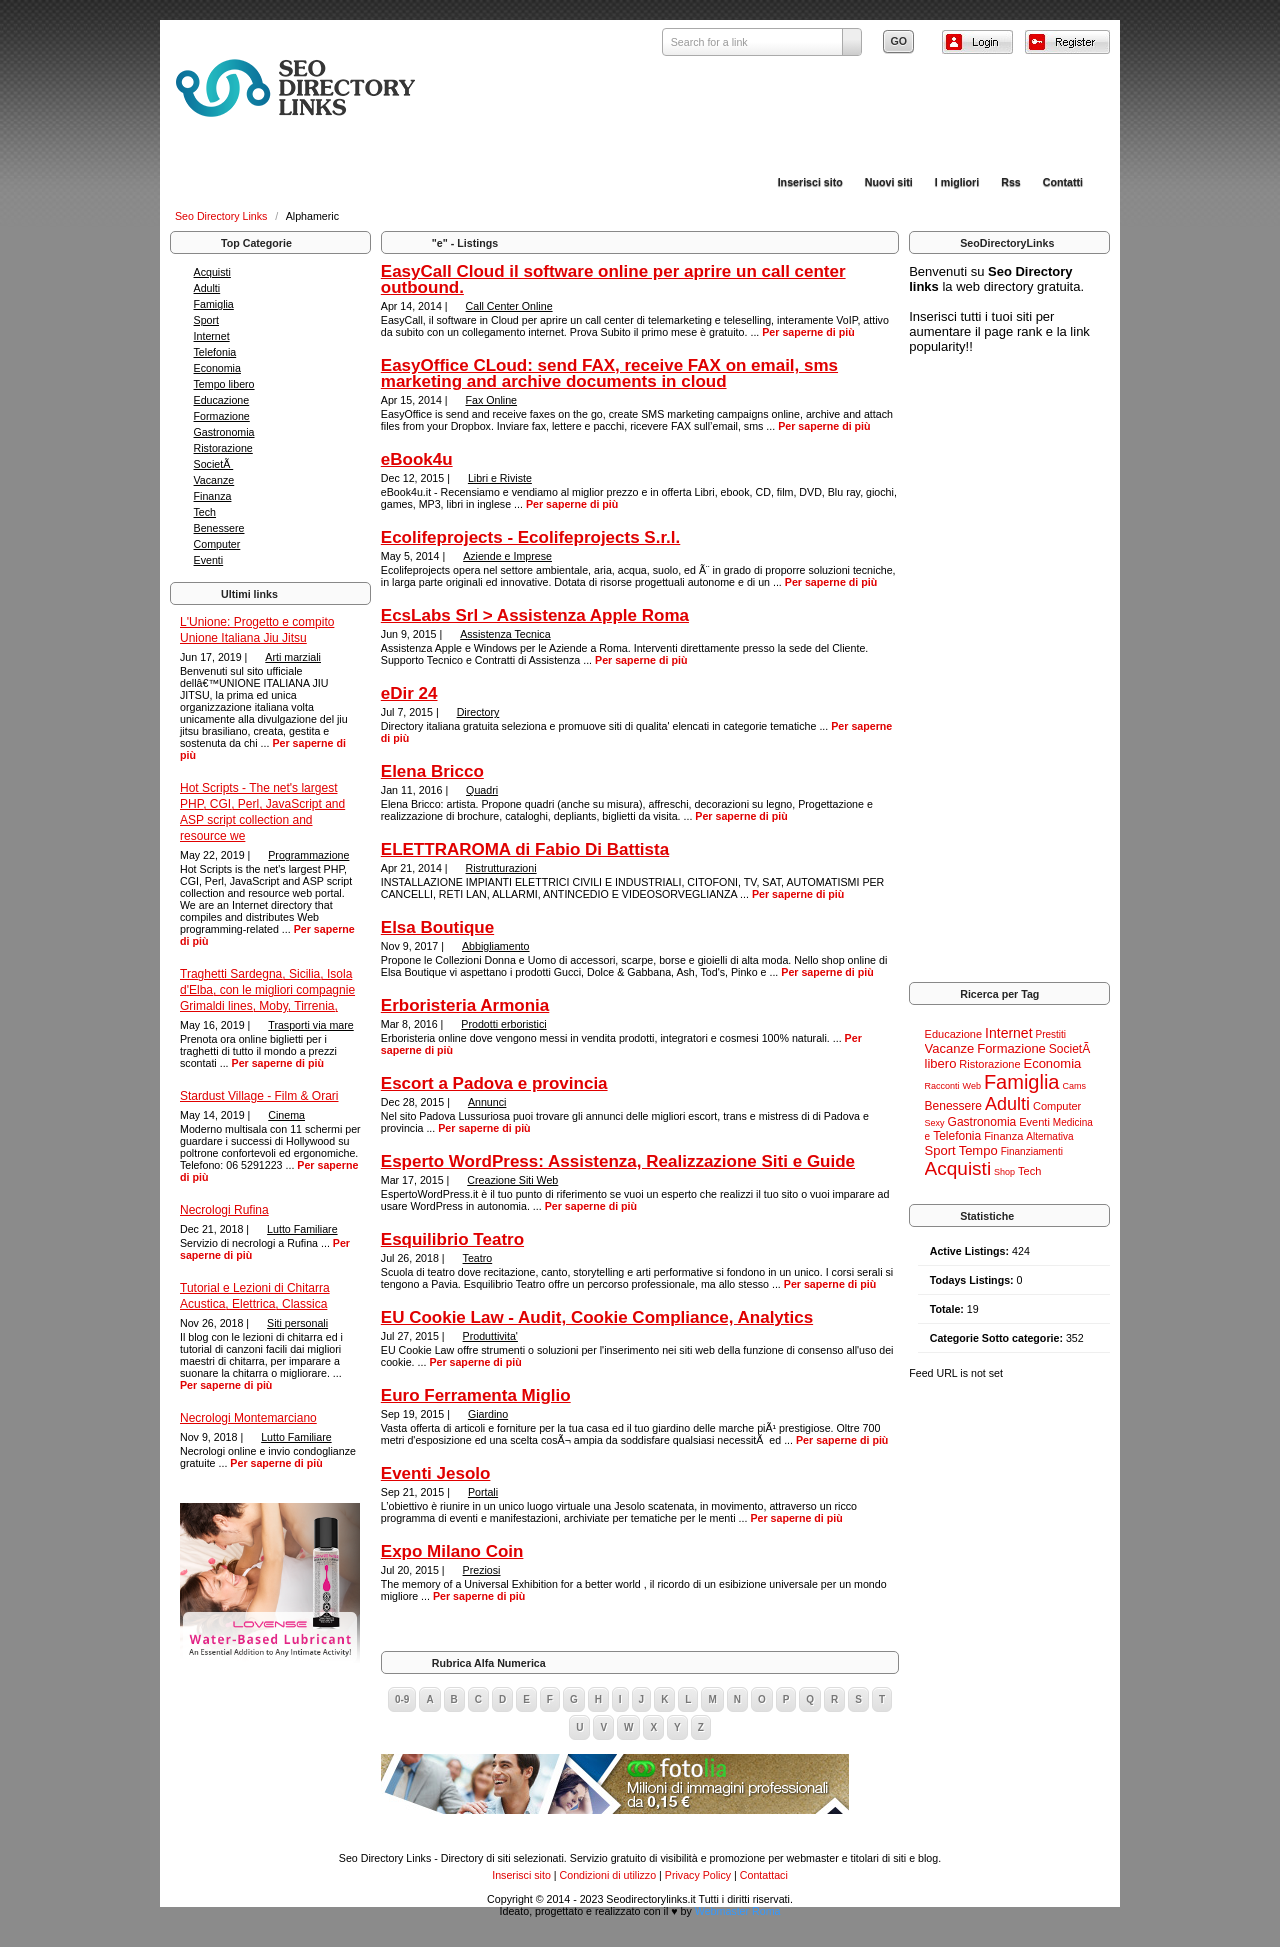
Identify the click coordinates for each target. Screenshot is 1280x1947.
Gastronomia (224, 432)
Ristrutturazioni (501, 868)
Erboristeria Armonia (465, 1005)
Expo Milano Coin (452, 1551)
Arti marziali (293, 657)
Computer (217, 544)
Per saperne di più (278, 1063)
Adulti (207, 288)
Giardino (488, 1414)
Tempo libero (224, 384)
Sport (206, 320)
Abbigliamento (496, 946)
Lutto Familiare (302, 1229)
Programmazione (308, 855)
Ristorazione (223, 448)
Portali (483, 1492)
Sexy (935, 1123)
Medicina (1073, 1122)
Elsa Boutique (437, 927)
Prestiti (1051, 1034)
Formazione (222, 416)
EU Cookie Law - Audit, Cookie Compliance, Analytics (597, 1317)
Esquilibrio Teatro (452, 1239)
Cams (1074, 1086)
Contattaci (764, 1875)
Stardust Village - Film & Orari (259, 1096)
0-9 (402, 1699)
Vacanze (214, 480)
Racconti (942, 1086)
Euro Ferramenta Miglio (476, 1395)
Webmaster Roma (738, 1911)
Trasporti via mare (310, 1025)
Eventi (209, 560)
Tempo (978, 1150)
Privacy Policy (698, 1875)
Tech (205, 512)
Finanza (213, 496)
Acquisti (212, 272)
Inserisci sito (810, 182)
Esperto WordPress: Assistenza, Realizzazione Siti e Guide (618, 1161)
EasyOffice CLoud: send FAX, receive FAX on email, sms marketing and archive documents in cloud (609, 373)
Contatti (1063, 182)
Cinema (286, 1115)
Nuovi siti (889, 182)
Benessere (219, 528)
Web (972, 1086)
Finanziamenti (1032, 1151)
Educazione (222, 400)
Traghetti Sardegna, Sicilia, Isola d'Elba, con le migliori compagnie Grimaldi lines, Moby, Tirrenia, (267, 990)
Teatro (478, 1258)
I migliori (957, 182)
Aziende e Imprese (507, 556)
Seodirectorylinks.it (650, 1899)
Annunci (487, 1102)
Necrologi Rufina (224, 1210)
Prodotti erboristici (503, 1024)
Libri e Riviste (500, 478)
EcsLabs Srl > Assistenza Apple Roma (535, 615)
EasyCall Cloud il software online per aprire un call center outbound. (613, 279)
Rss (1011, 182)
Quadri (482, 790)
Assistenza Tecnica (505, 634)
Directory (478, 712)
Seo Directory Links (222, 216)
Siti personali (297, 1323)
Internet (212, 336)
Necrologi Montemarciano (248, 1418)
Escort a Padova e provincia (494, 1083)
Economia (217, 368)
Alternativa (1049, 1136)
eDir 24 (409, 693)
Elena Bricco (432, 771)
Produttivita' (490, 1336)
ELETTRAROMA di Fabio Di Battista (525, 849)
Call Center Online (509, 306)
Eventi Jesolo (436, 1473)
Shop (1004, 1172)
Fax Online (492, 400)
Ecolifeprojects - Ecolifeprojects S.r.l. (530, 537)
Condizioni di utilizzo (608, 1875)
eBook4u (417, 459)
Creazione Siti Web (512, 1180)
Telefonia (215, 352)
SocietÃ (214, 464)
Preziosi (482, 1570)
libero (941, 1063)
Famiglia (214, 304)
